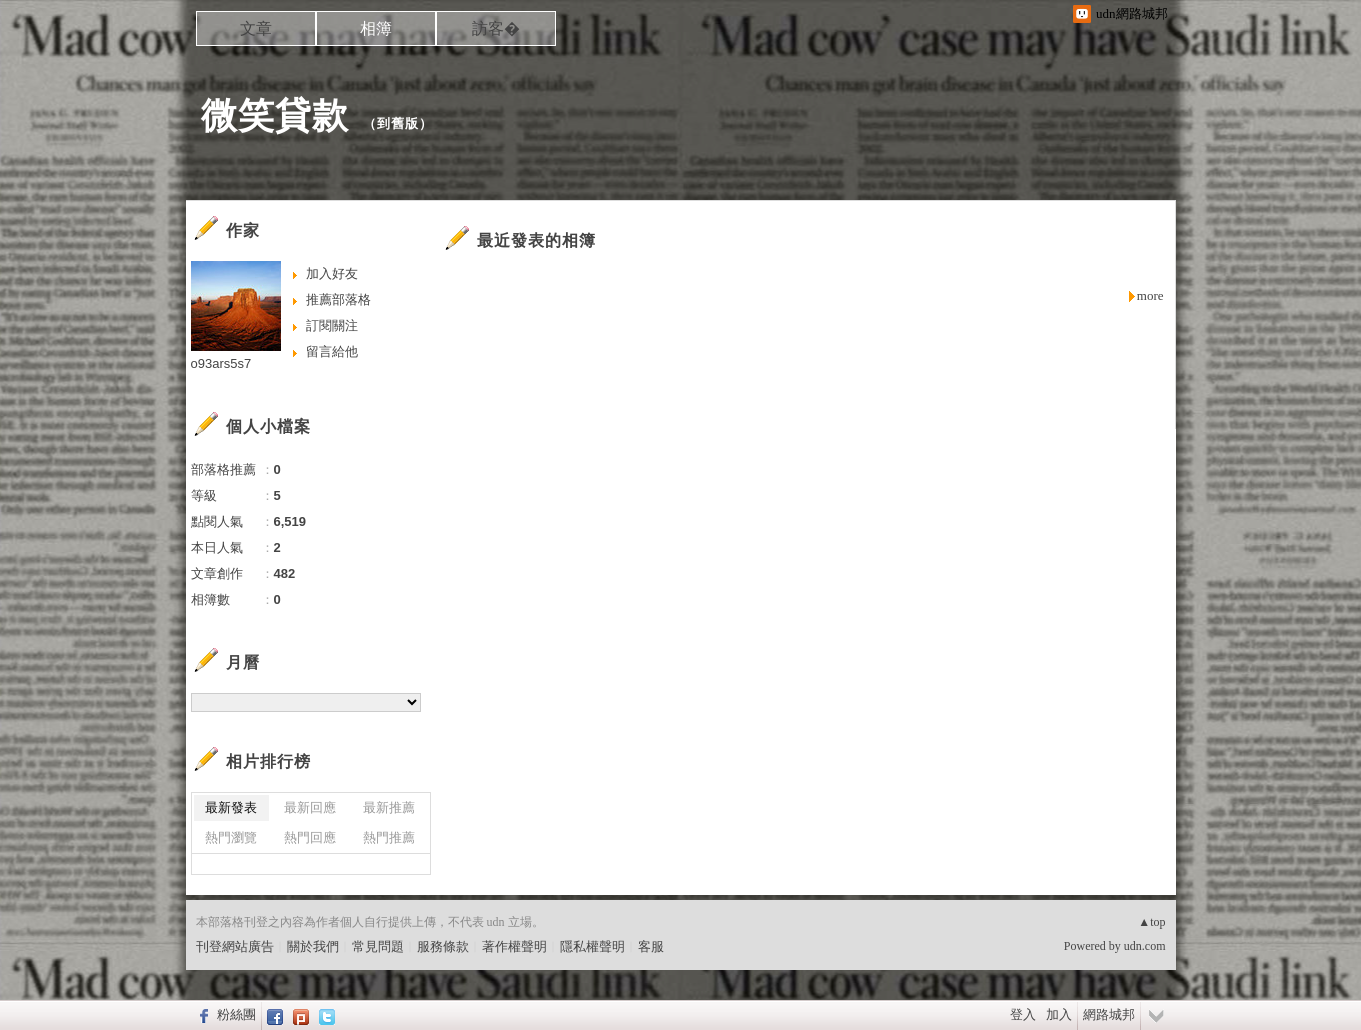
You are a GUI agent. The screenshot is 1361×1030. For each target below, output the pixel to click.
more (1150, 295)
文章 (256, 28)
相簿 (376, 28)
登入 (1023, 1014)
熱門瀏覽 (231, 837)
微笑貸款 (275, 115)
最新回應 (310, 807)
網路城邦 (1109, 1014)
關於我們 (313, 946)
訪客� (496, 28)
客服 (651, 946)
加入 (1059, 1014)
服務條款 (443, 946)
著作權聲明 (514, 946)
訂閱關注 (332, 325)
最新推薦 (389, 807)
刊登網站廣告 (235, 946)
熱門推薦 (389, 837)
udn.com (1145, 946)
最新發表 (231, 807)
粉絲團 (236, 1014)
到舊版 (398, 123)
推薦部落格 (338, 299)
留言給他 (332, 351)
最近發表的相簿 (536, 240)
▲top (1151, 922)
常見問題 (378, 946)
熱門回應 (310, 837)
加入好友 (332, 273)
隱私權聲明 (592, 946)
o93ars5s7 (221, 363)
